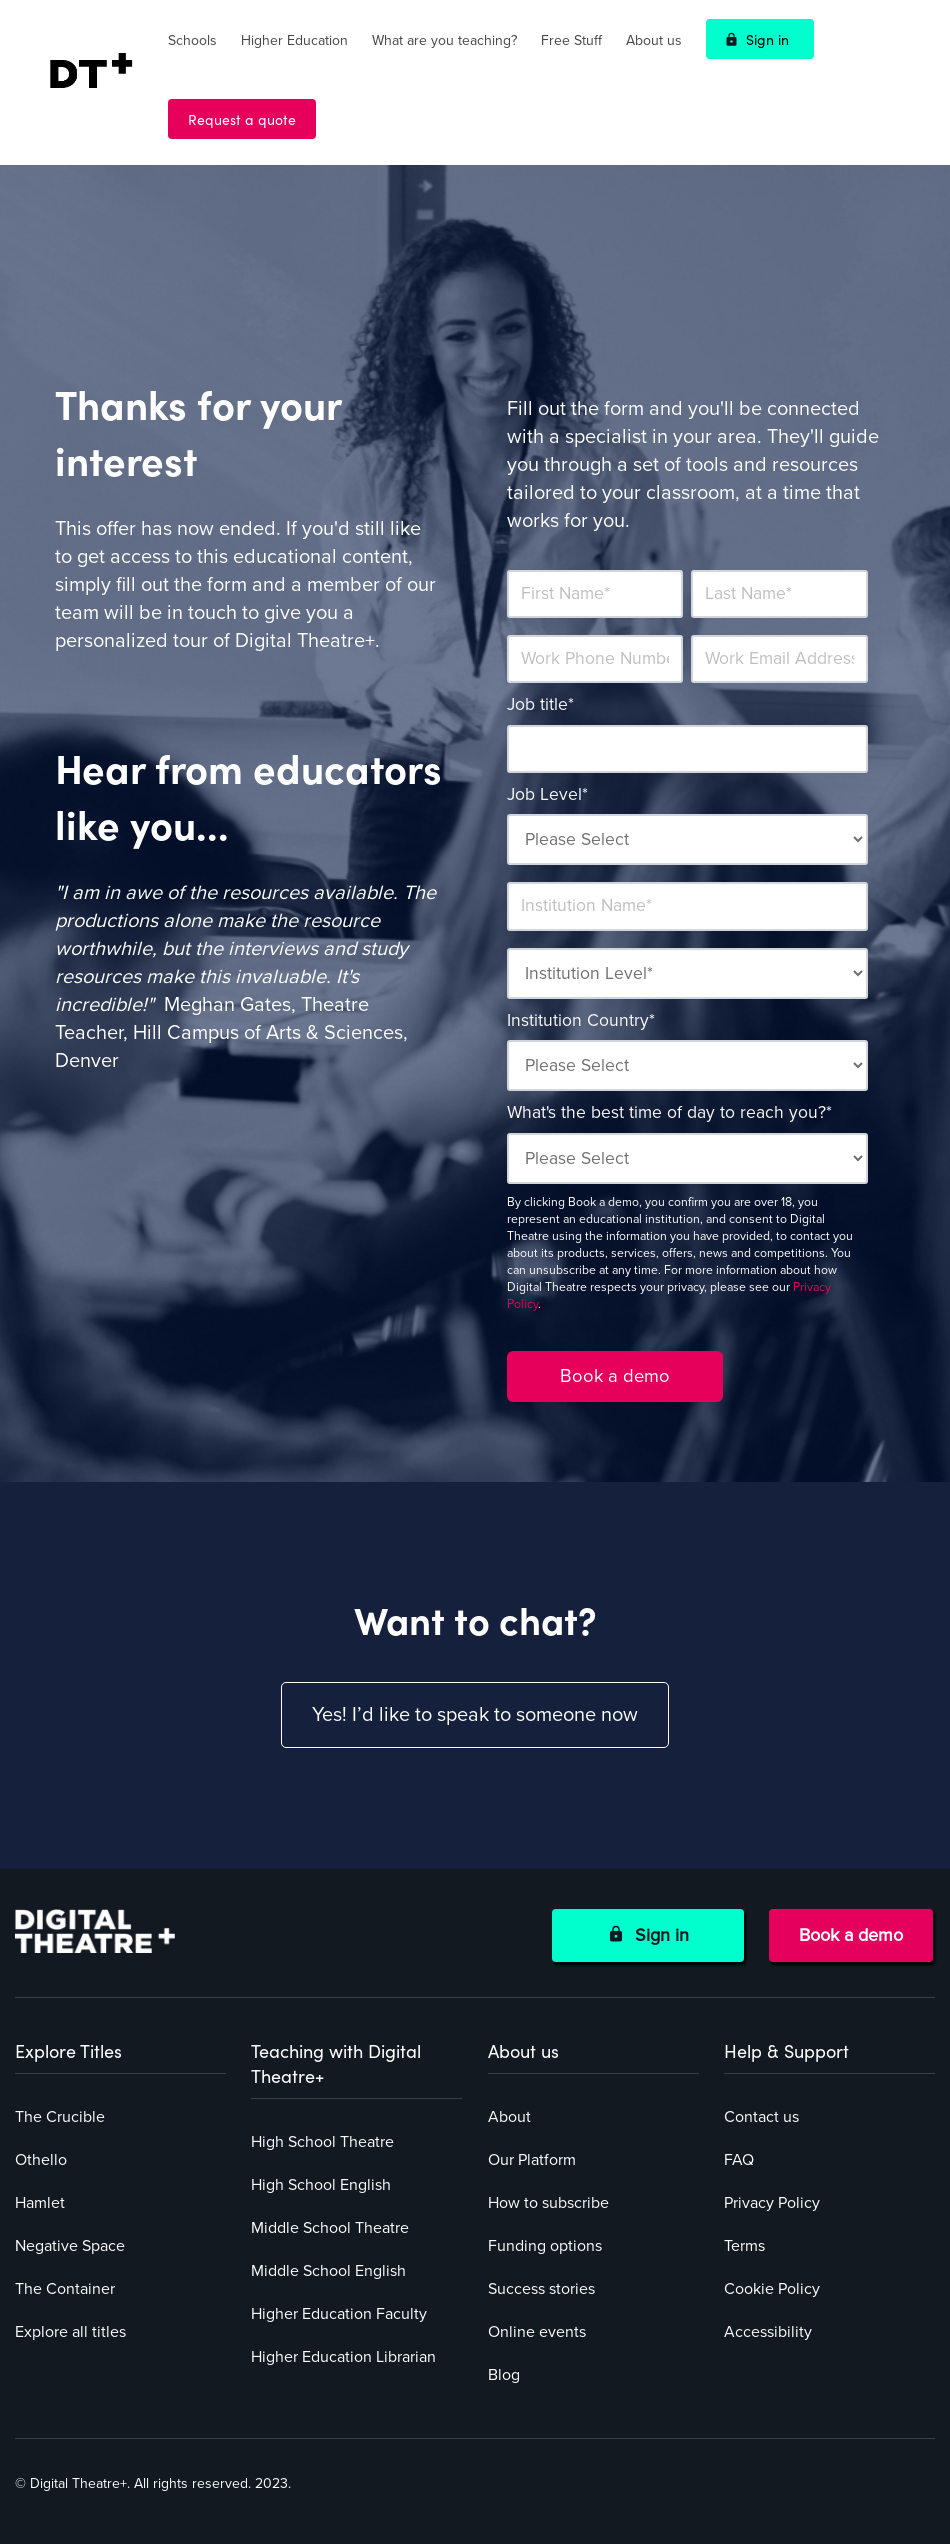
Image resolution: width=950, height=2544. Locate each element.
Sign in (767, 39)
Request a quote (242, 119)
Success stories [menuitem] (541, 2289)
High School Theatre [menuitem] (322, 2142)
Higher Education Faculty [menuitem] (339, 2314)
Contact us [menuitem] (761, 2117)
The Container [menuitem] (65, 2289)
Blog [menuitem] (504, 2375)
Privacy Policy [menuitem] (772, 2203)
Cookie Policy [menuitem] (772, 2289)
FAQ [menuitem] (739, 2160)
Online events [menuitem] (537, 2332)
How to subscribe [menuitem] (548, 2203)
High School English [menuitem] (321, 2185)
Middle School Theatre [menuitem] (330, 2228)
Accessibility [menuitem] (768, 2332)
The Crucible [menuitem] (60, 2117)
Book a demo (851, 1935)
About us (654, 40)
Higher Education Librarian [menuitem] (343, 2357)
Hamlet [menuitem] (40, 2203)
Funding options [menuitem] (545, 2246)
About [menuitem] (509, 2117)
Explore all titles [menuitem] (70, 2332)
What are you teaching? (444, 40)
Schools (192, 40)
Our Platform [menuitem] (532, 2160)
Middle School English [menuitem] (328, 2271)
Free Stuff (571, 40)
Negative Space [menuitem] (70, 2246)
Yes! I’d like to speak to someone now (475, 1715)
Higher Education (294, 40)
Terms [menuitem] (744, 2246)
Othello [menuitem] (41, 2160)
